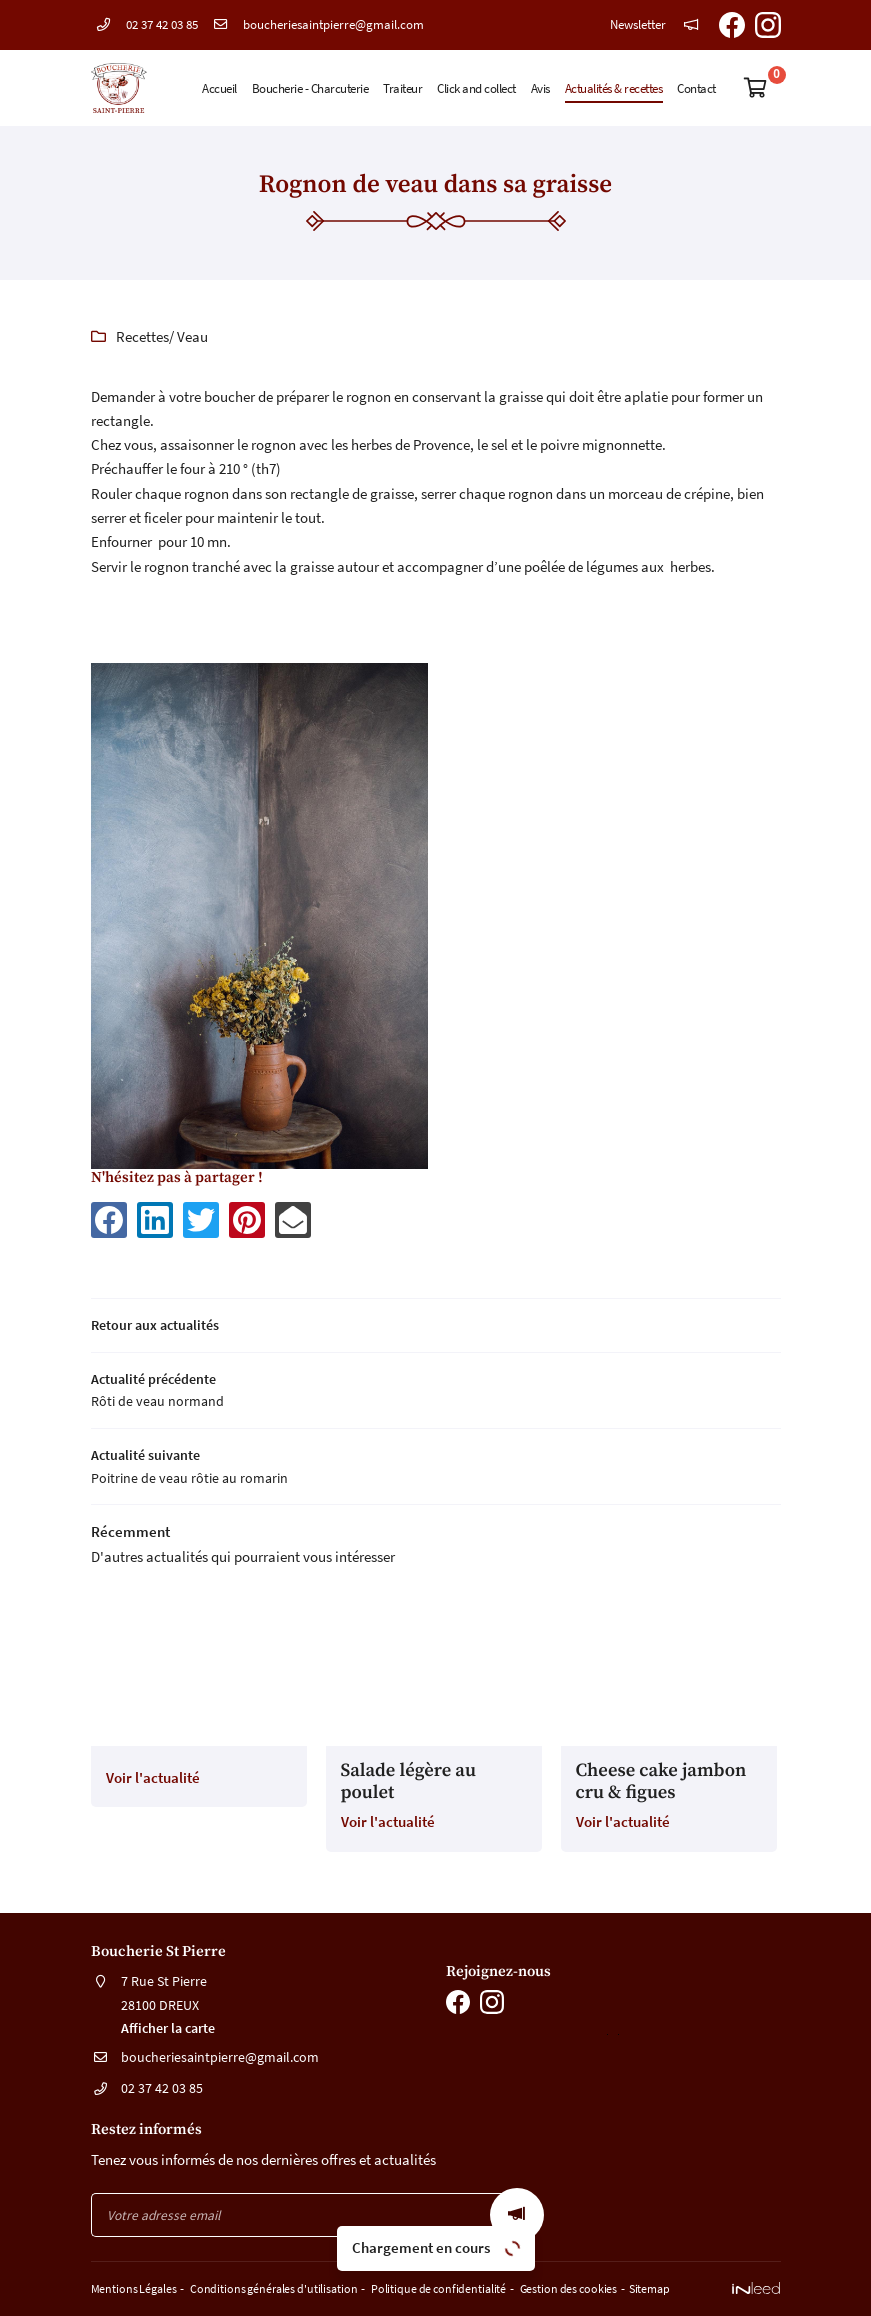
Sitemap (633, 2291)
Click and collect (476, 88)
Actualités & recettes (614, 88)
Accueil (219, 88)
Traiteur (402, 88)
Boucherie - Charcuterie (310, 88)
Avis (540, 88)
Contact (696, 88)
